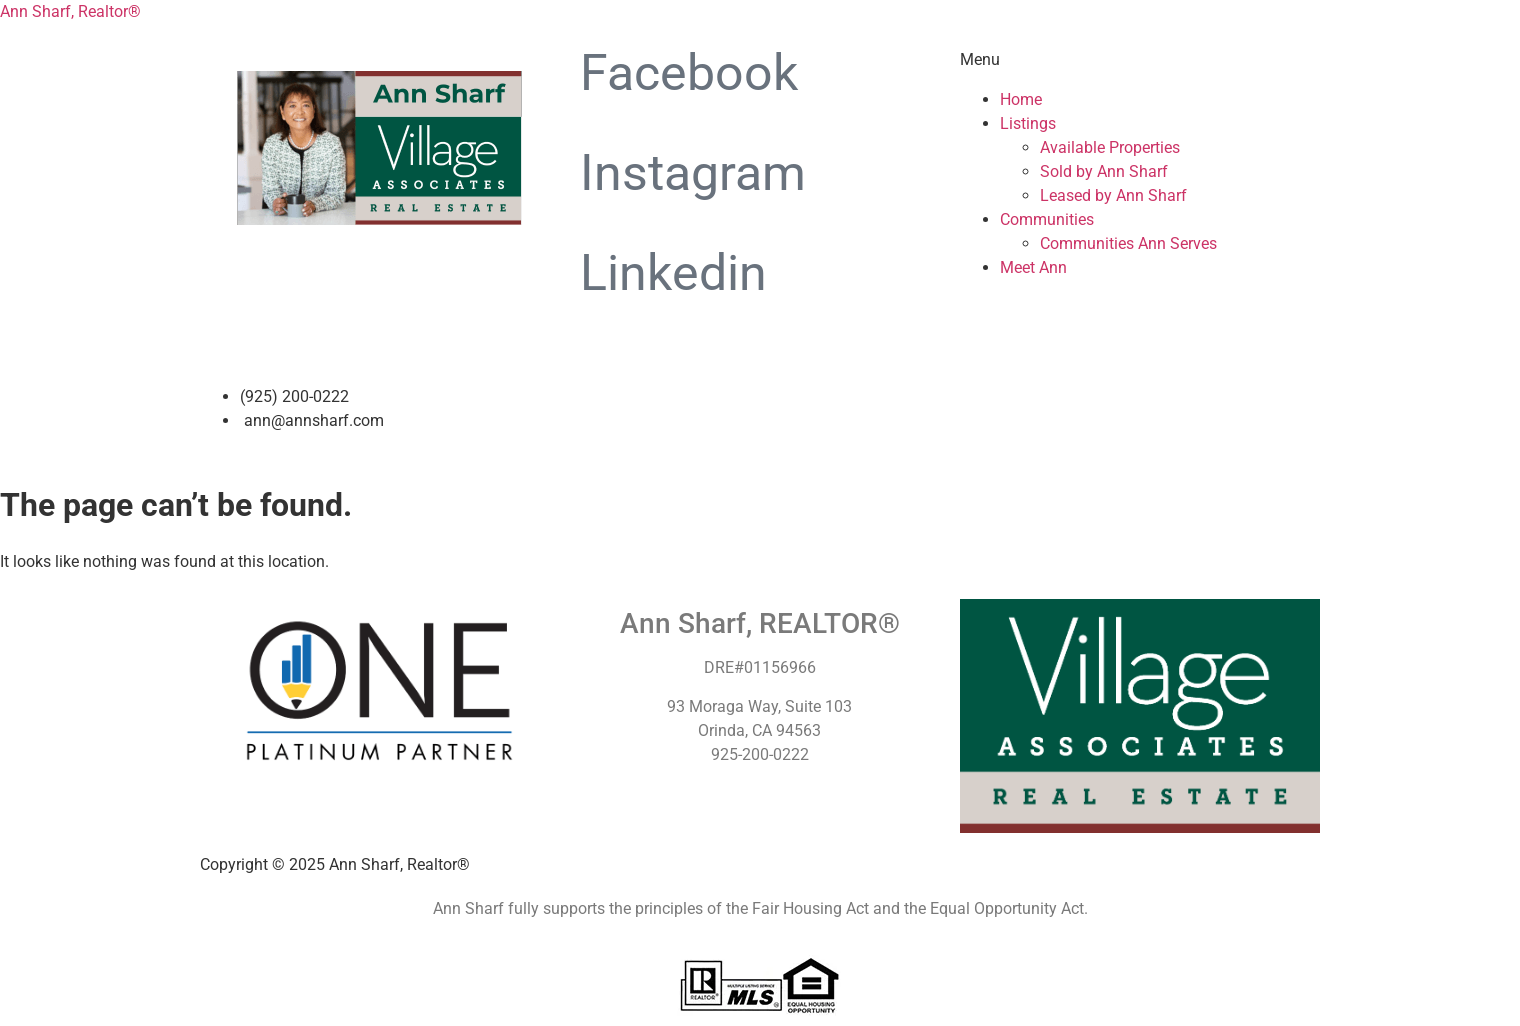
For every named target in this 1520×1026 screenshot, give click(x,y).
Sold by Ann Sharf (1104, 171)
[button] (1140, 60)
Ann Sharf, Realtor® (70, 11)
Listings (1028, 123)
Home (1021, 99)
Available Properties (1110, 147)
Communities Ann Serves (1128, 243)
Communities (1047, 219)
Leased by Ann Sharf (1113, 195)
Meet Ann (1033, 267)
